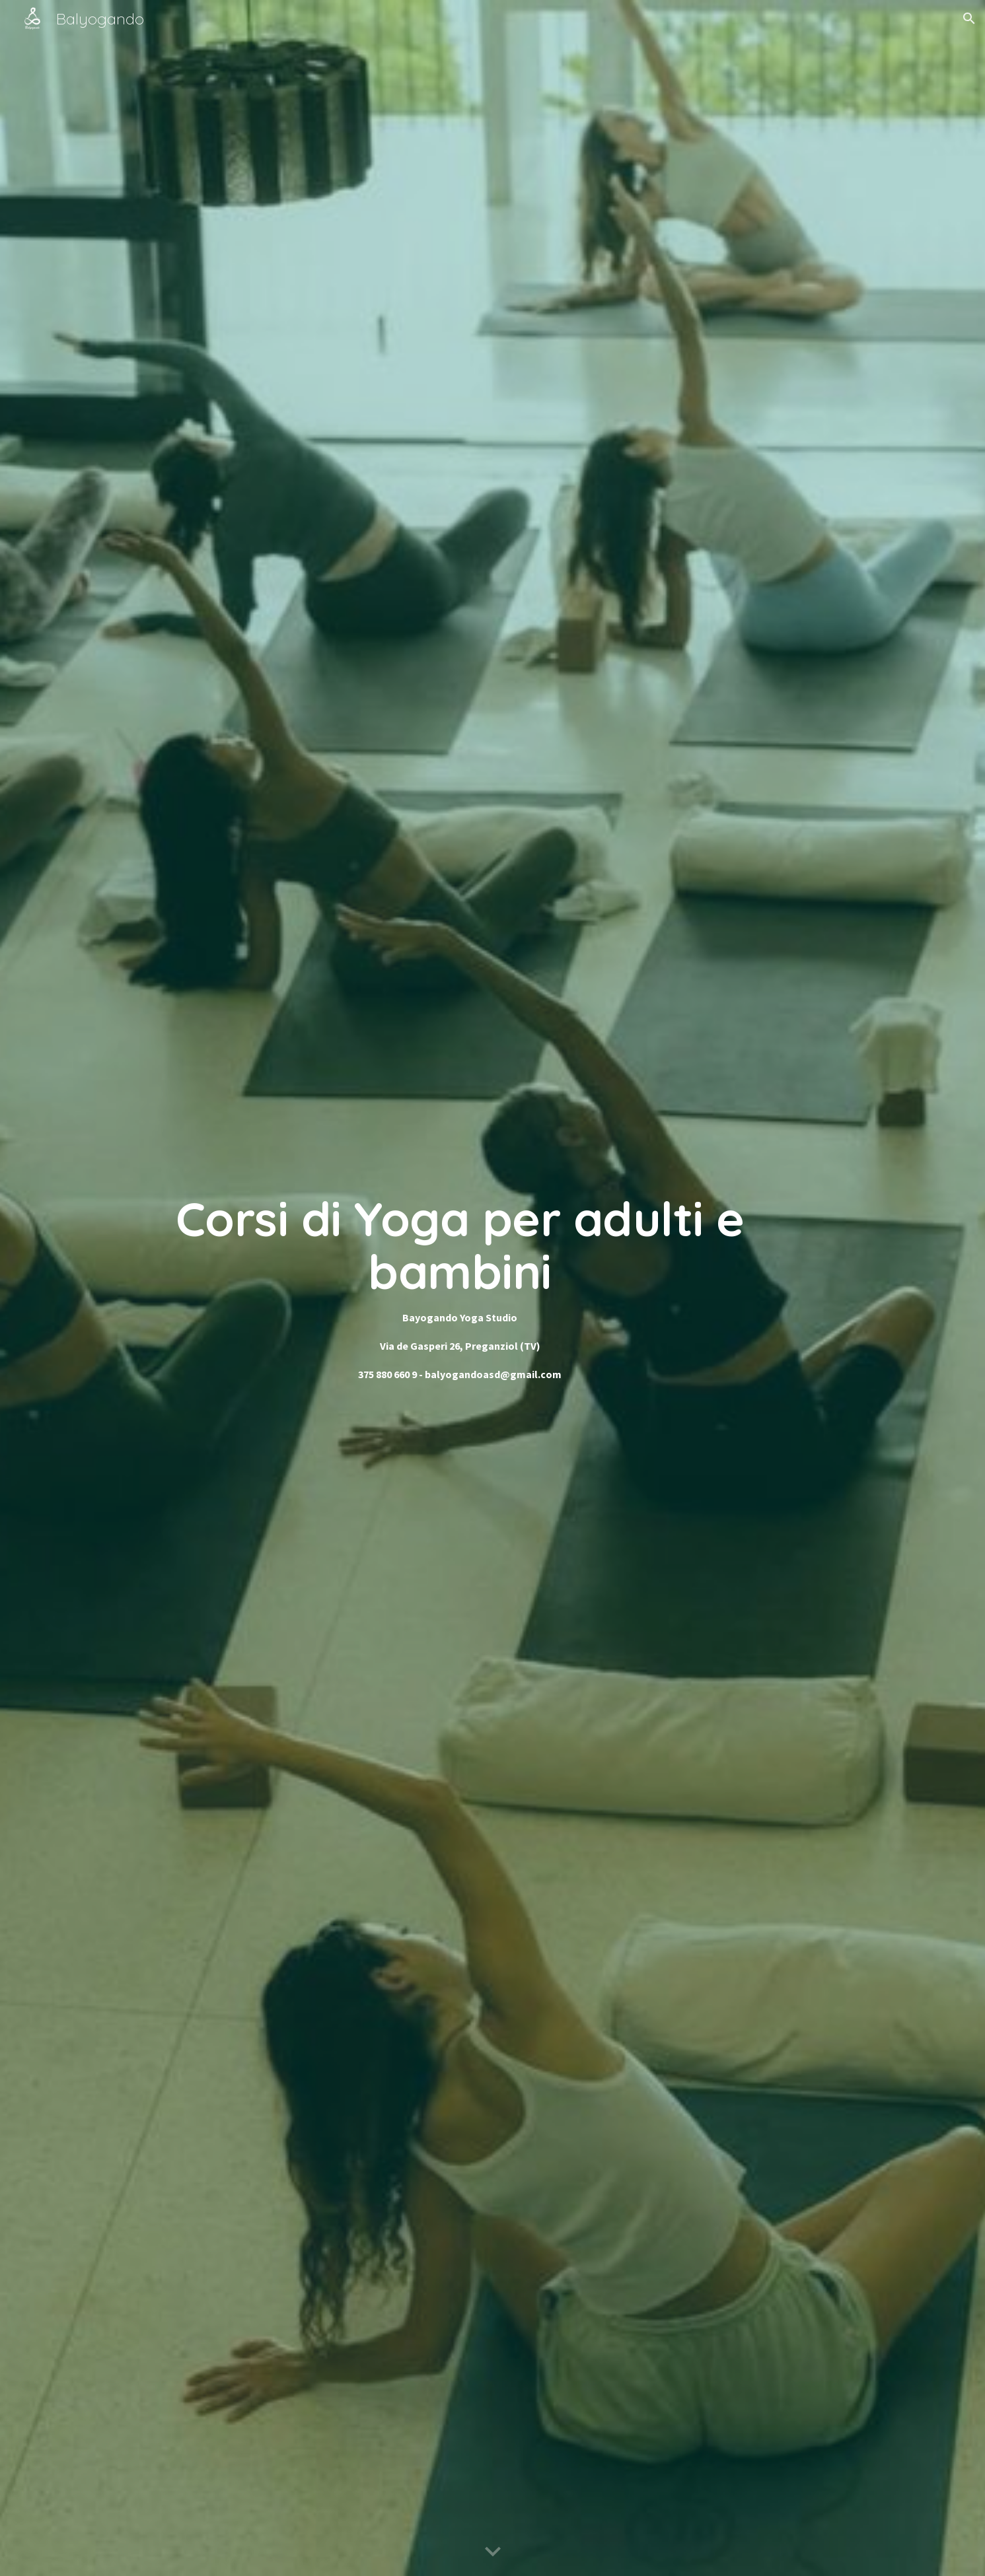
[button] (969, 18)
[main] (460, 1288)
